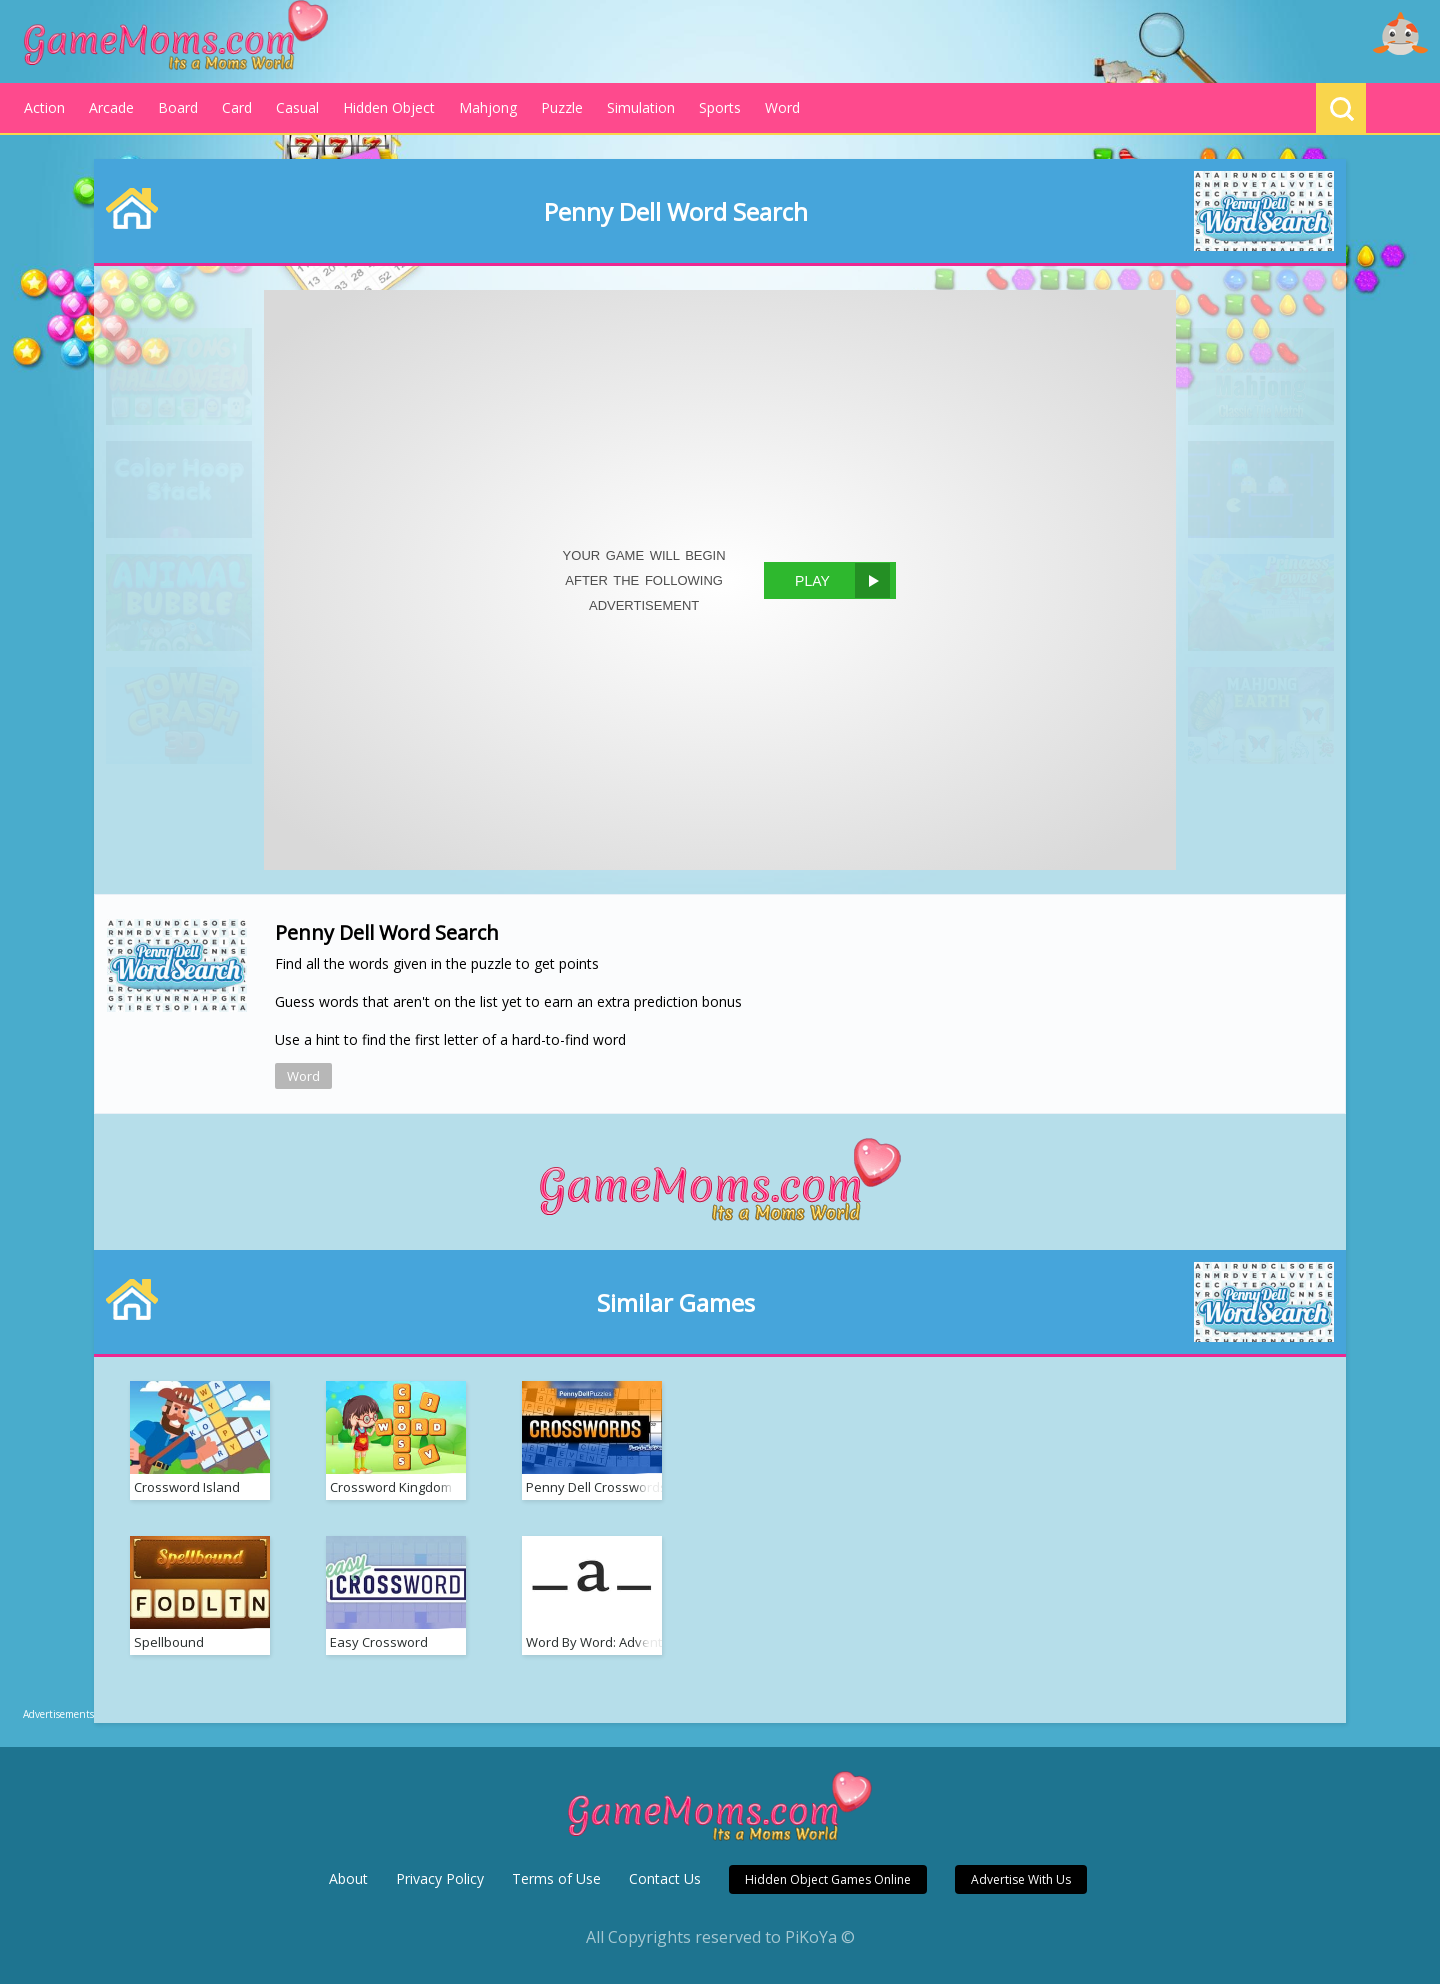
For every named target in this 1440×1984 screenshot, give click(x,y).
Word (782, 107)
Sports (720, 107)
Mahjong (488, 107)
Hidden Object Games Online (828, 1879)
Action (44, 107)
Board (178, 107)
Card (237, 107)
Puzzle (562, 107)
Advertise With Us (1021, 1879)
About (348, 1878)
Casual (297, 107)
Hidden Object (389, 107)
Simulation (641, 107)
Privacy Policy (440, 1878)
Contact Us (665, 1878)
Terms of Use (556, 1878)
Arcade (111, 107)
